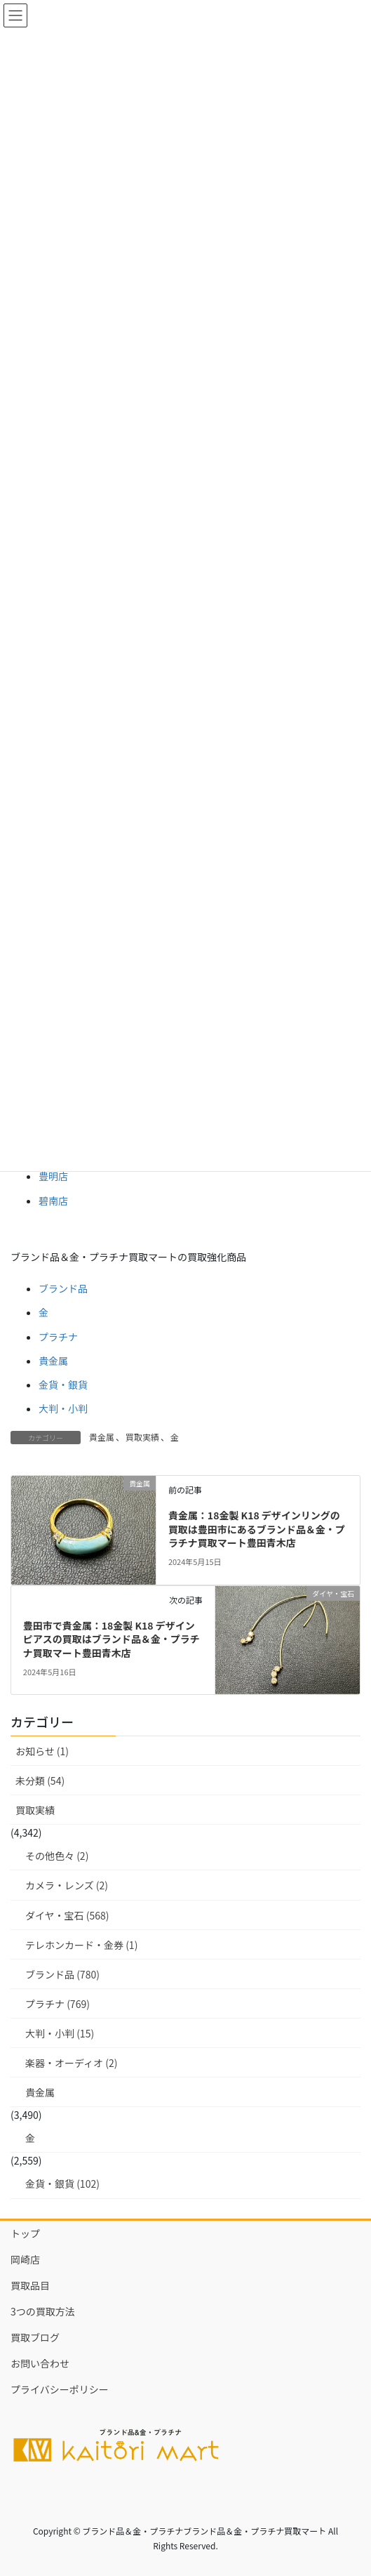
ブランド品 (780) (62, 1974)
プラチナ (58, 1337)
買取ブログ (35, 2337)
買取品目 (30, 2285)
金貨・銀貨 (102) (62, 2184)
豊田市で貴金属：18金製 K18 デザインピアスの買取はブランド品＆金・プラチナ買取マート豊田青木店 (111, 1639)
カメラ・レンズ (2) (66, 1885)
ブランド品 (63, 1288)
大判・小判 (63, 1408)
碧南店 (53, 1201)
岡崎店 (25, 2259)
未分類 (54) (40, 1781)
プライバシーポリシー (60, 2389)
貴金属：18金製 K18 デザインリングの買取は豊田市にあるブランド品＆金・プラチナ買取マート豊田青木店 (256, 1529)
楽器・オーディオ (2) (71, 2063)
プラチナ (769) (57, 2004)
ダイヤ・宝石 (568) (67, 1915)
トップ (25, 2233)
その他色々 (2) (56, 1856)
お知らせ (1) (42, 1751)
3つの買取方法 (43, 2311)
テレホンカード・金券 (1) (81, 1945)
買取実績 (142, 1437)
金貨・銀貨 (63, 1385)
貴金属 (53, 1361)
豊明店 (53, 1176)
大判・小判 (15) (59, 2033)
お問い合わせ (40, 2363)
